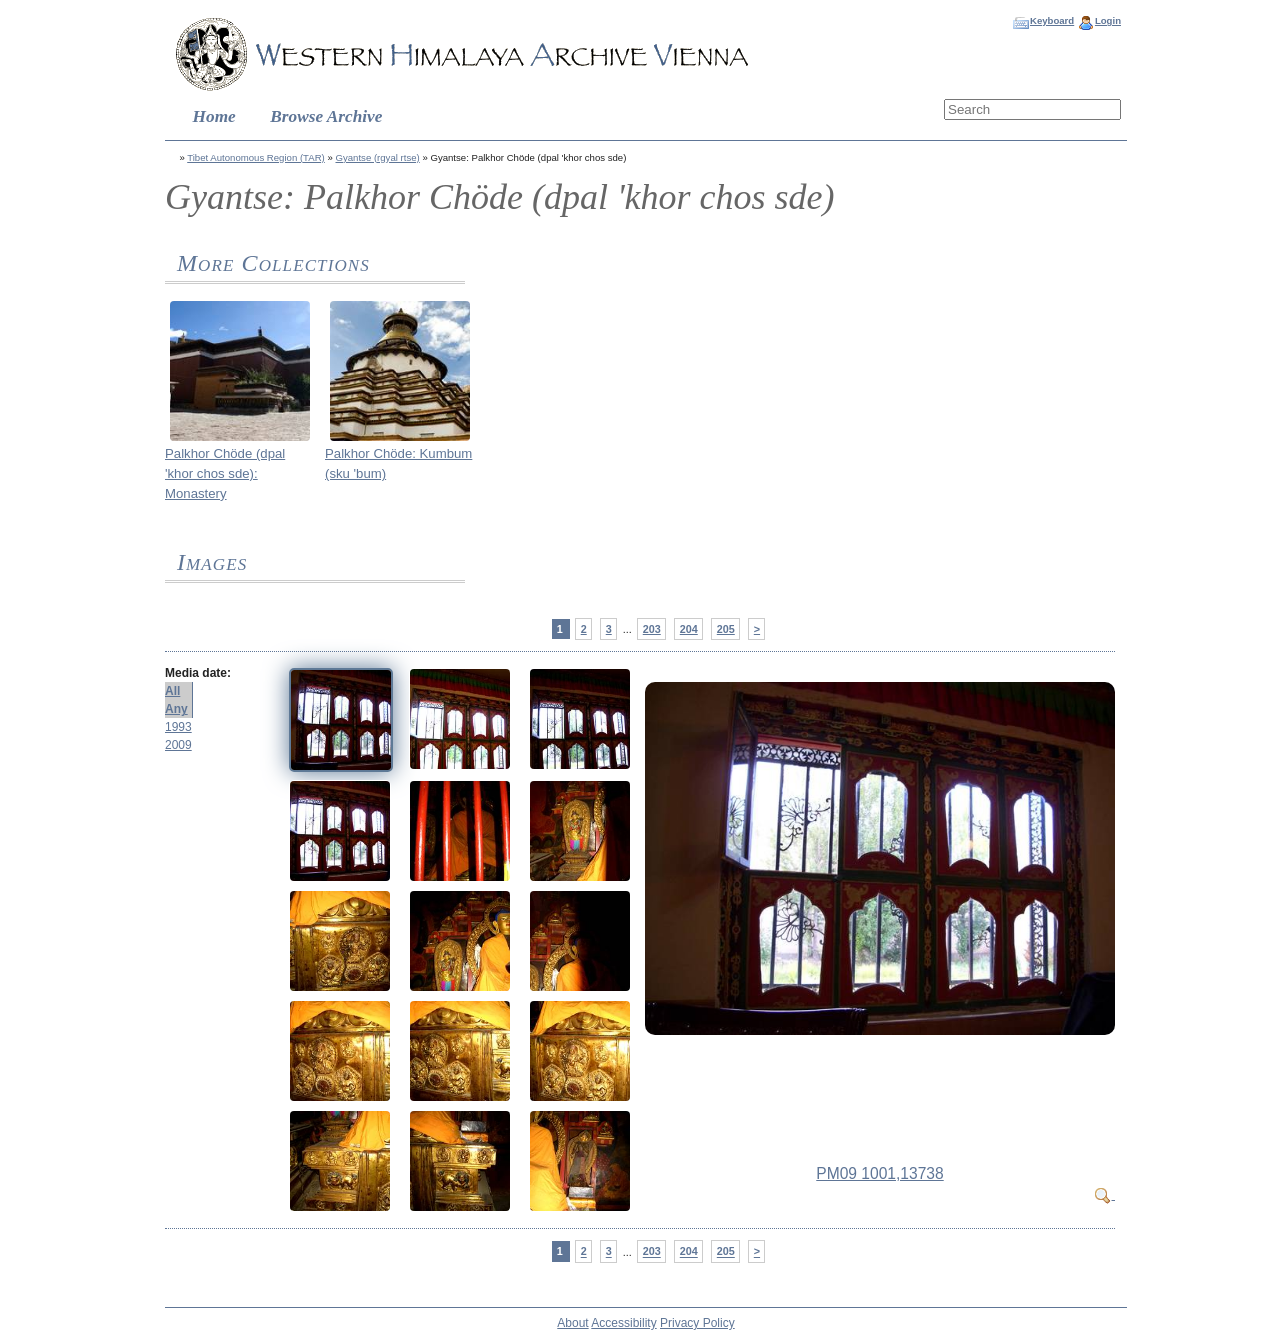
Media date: (198, 673)
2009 (178, 745)
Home (214, 116)
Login (1108, 20)
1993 (178, 727)
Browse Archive (326, 116)
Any (176, 709)
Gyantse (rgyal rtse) (377, 157)
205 (726, 629)
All (172, 691)
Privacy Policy (697, 1323)
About (572, 1323)
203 (652, 629)
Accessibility (623, 1323)
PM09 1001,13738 (879, 1173)
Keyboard (1052, 20)
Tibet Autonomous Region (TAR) (256, 157)
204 (689, 629)
